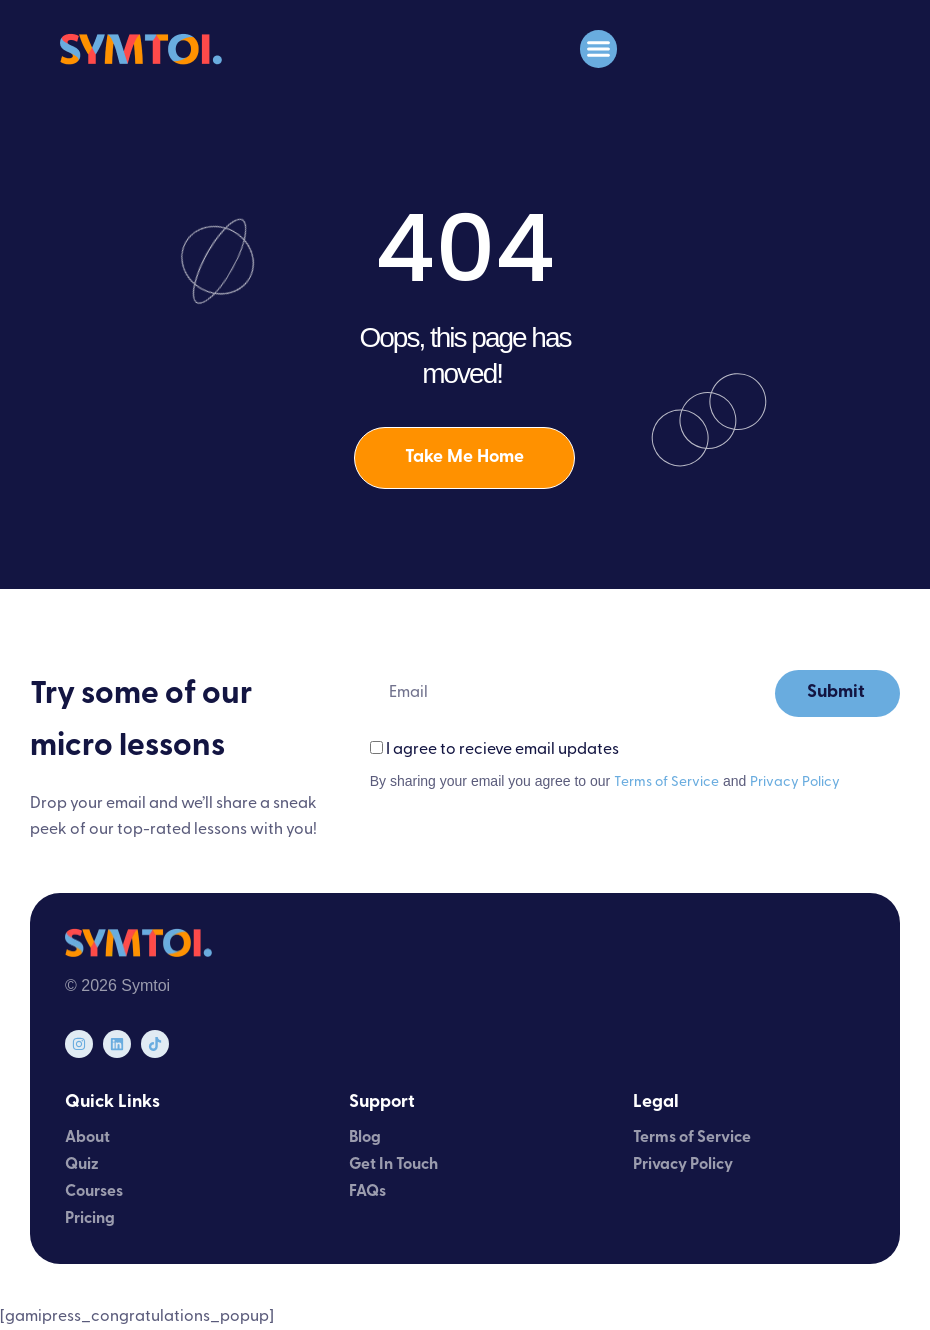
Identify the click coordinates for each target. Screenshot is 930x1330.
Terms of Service (666, 782)
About (87, 1138)
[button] (599, 49)
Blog (365, 1138)
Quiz (82, 1165)
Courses (94, 1192)
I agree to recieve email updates (502, 750)
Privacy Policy (795, 782)
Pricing (90, 1219)
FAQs (367, 1192)
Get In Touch (393, 1165)
